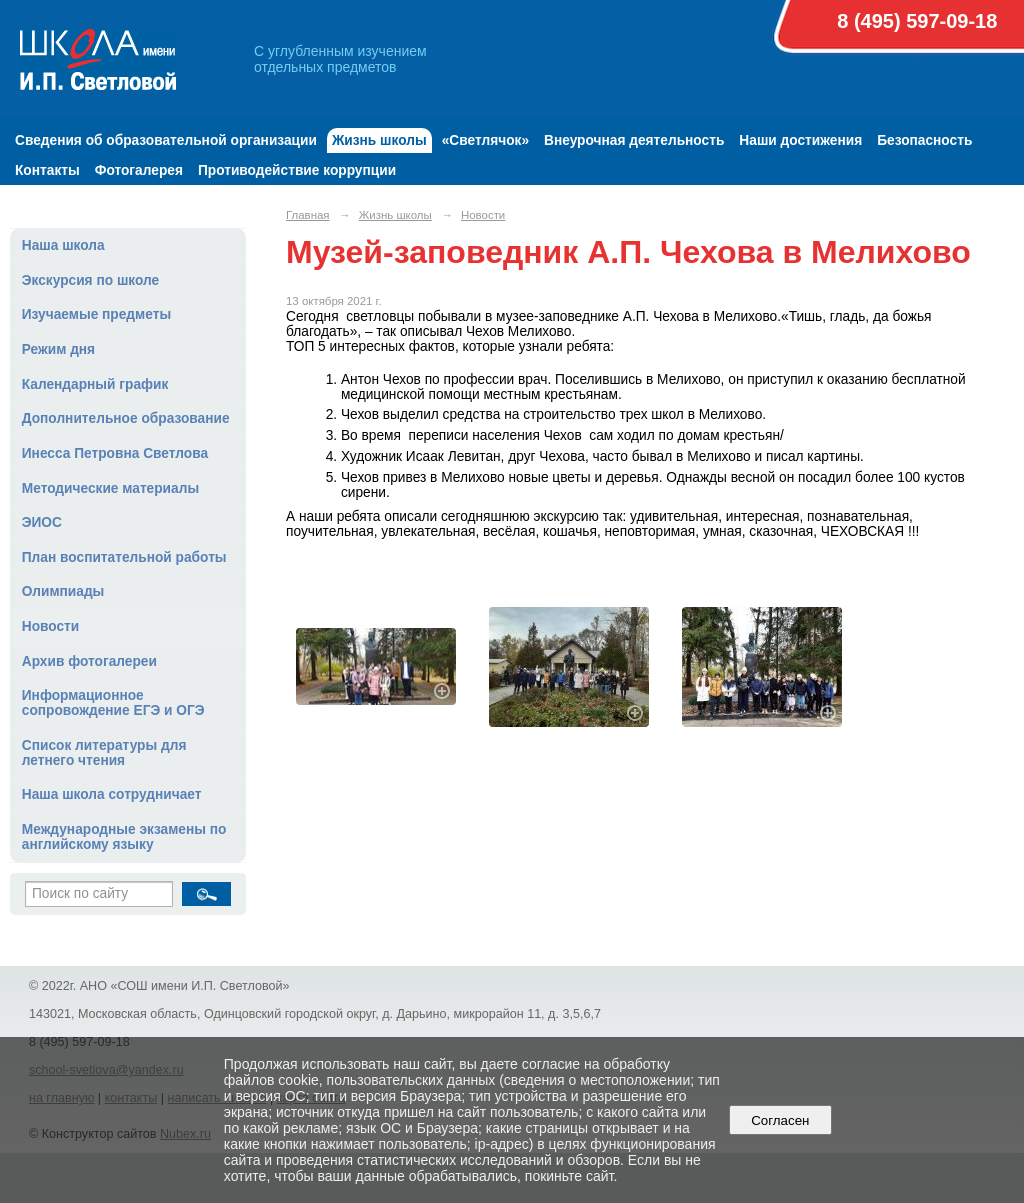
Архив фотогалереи (89, 661)
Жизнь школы (379, 140)
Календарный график (95, 384)
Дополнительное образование (126, 418)
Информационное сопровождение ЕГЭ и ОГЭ (113, 703)
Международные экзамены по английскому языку (124, 837)
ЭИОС (42, 522)
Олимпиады (63, 591)
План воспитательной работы (124, 557)
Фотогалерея (139, 170)
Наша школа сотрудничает (112, 794)
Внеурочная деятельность (634, 140)
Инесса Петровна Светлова (115, 453)
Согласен (780, 1120)
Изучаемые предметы (96, 314)
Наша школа (63, 245)
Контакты (47, 170)
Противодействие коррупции (297, 170)
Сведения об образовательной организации (166, 140)
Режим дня (58, 349)
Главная (308, 215)
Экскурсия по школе (90, 280)
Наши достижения (800, 140)
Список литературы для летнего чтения (104, 753)
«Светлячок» (485, 140)
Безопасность (924, 140)
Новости (51, 626)
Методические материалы (110, 488)
